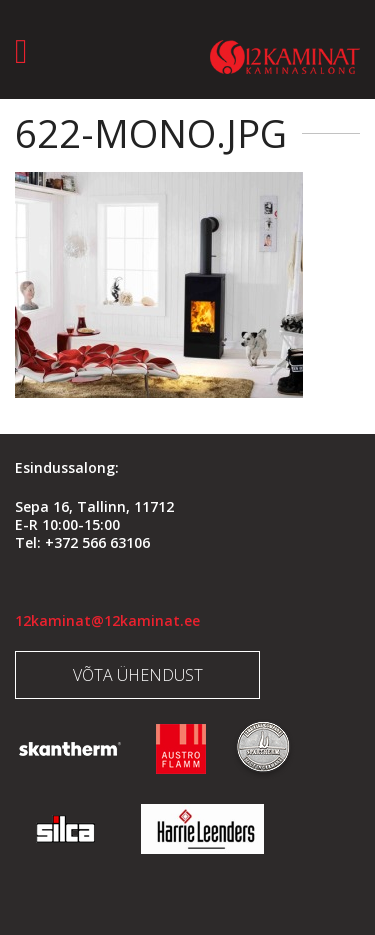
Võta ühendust (138, 675)
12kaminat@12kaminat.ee (107, 620)
